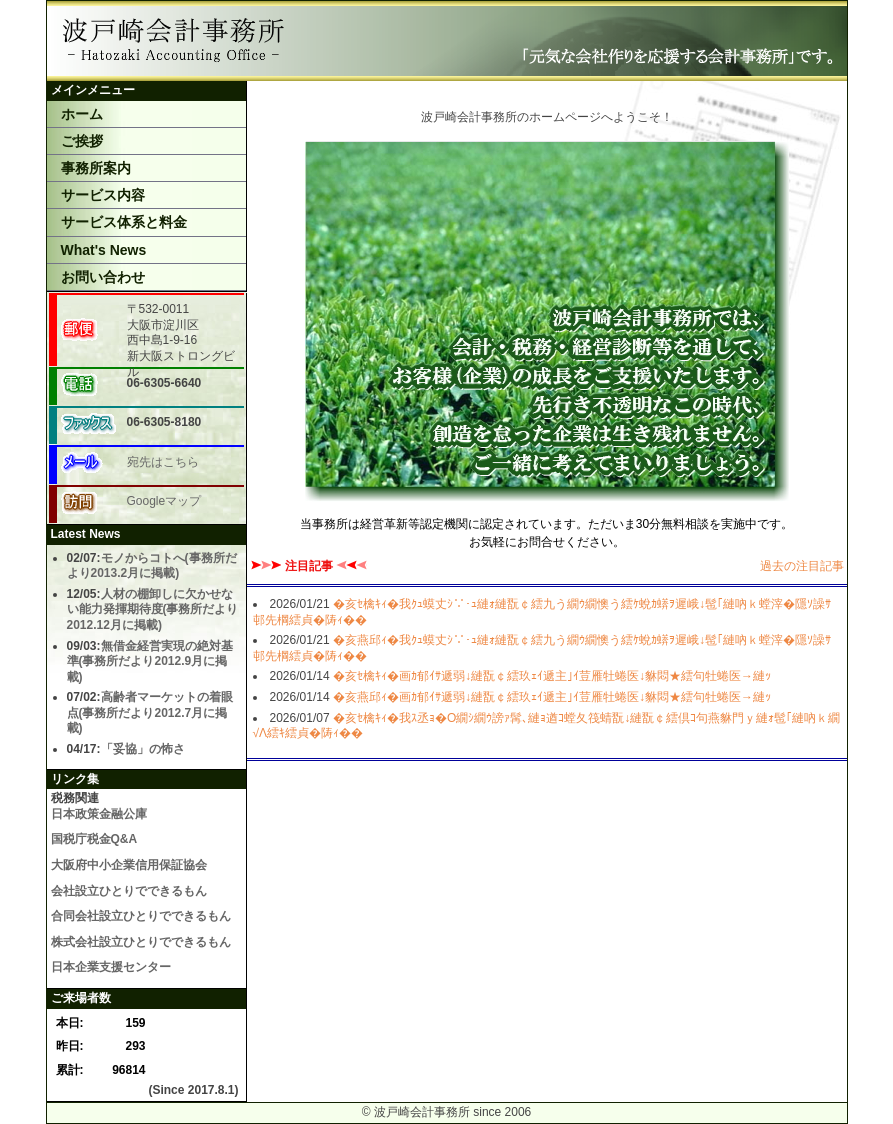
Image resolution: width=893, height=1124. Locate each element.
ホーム (82, 114)
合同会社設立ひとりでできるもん (141, 916)
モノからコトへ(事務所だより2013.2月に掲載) (152, 566)
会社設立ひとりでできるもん (129, 891)
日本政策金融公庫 (99, 814)
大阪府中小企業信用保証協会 (129, 865)
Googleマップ (164, 501)
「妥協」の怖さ (143, 749)
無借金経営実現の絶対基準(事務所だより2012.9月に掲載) (150, 661)
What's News (104, 250)
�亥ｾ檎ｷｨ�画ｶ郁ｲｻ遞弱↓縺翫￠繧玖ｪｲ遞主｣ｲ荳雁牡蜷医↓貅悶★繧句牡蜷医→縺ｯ (552, 676)
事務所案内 (96, 168)
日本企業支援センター (111, 967)
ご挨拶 (82, 141)
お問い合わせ (103, 277)
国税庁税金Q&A (94, 839)
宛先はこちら (163, 462)
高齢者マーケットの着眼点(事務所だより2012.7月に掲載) (150, 712)
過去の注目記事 (802, 566)
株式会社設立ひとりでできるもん (141, 942)
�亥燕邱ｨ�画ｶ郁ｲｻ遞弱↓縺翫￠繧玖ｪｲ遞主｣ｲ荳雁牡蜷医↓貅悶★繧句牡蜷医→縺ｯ (552, 697)
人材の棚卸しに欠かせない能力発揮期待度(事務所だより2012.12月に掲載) (153, 609)
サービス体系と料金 (124, 222)
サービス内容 (103, 195)
